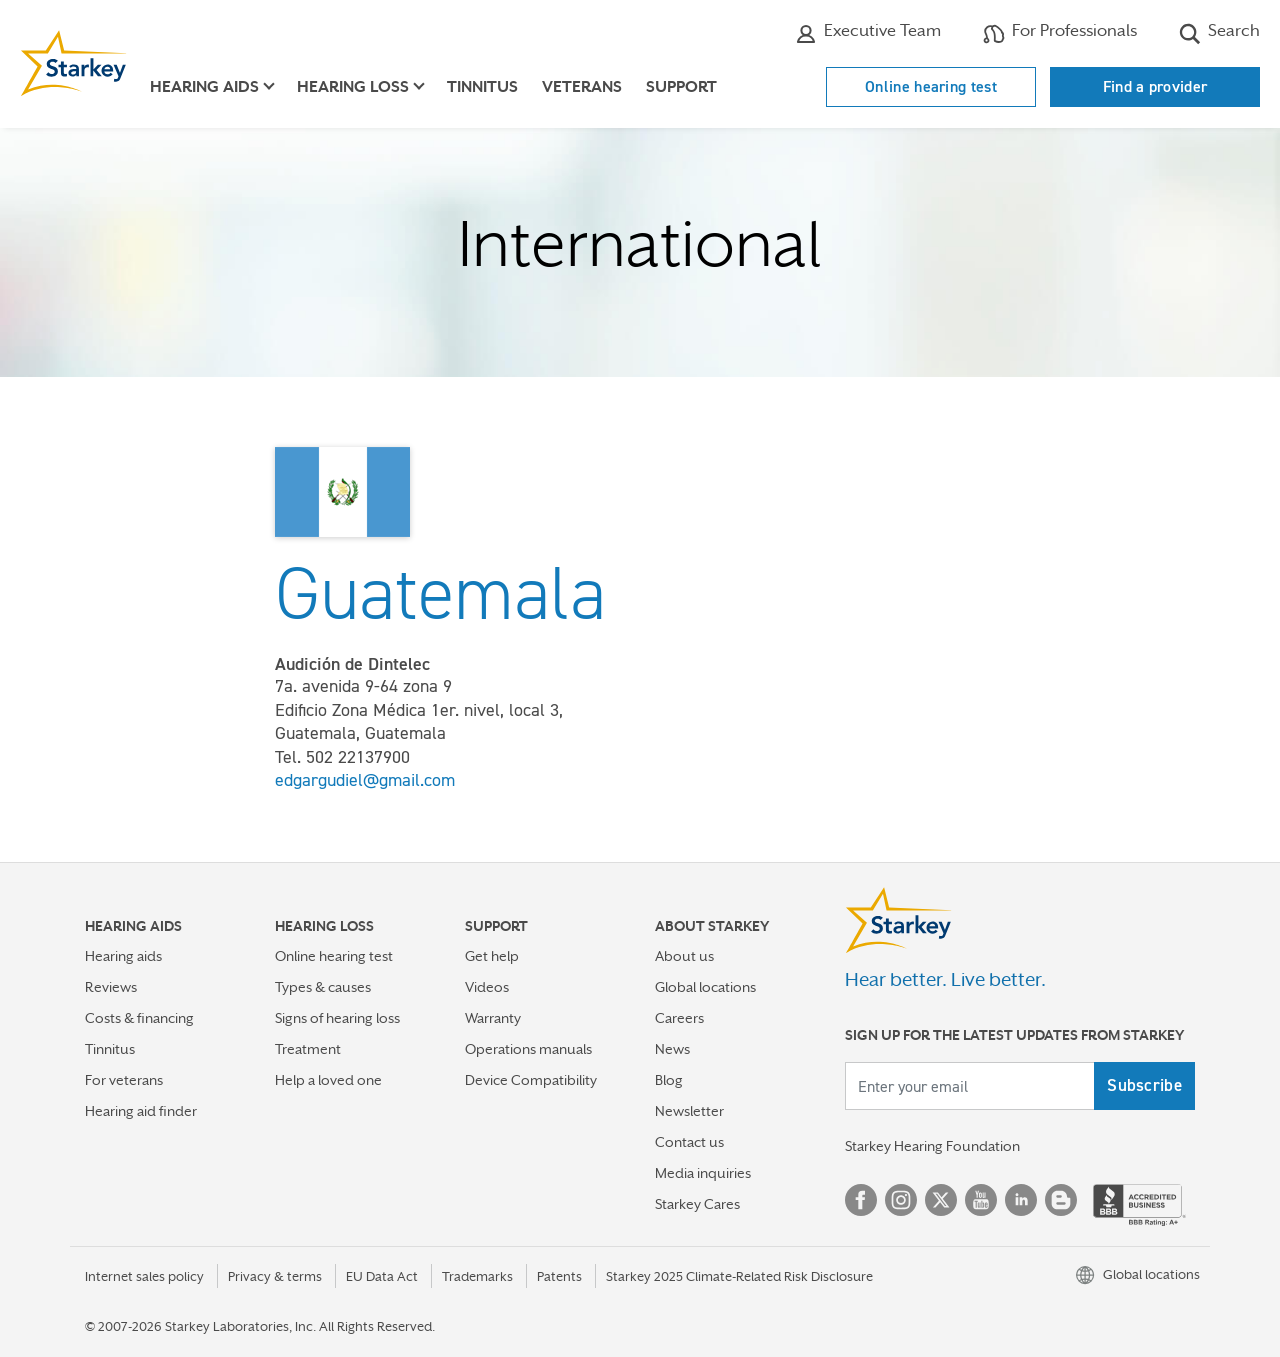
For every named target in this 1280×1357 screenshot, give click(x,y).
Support (681, 87)
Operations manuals (528, 1049)
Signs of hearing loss (337, 1018)
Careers (679, 1018)
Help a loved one (328, 1080)
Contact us (689, 1142)
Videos (487, 987)
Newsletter (689, 1111)
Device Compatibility (531, 1080)
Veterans (582, 87)
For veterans (124, 1080)
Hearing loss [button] (353, 87)
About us (684, 956)
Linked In (1021, 1200)
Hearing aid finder (141, 1111)
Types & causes (323, 987)
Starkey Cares (697, 1204)
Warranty (493, 1018)
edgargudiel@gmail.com (365, 780)
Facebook (861, 1200)
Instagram (901, 1200)
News (672, 1049)
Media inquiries (703, 1173)
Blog (669, 1080)
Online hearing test (931, 86)
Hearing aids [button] (204, 87)
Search (1219, 33)
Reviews (111, 987)
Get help (492, 956)
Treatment (308, 1049)
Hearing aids (123, 956)
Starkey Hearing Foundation (932, 1146)
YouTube (981, 1200)
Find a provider (1155, 86)
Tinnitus (482, 87)
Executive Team (868, 33)
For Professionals (1060, 33)
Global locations (705, 987)
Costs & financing (139, 1018)
